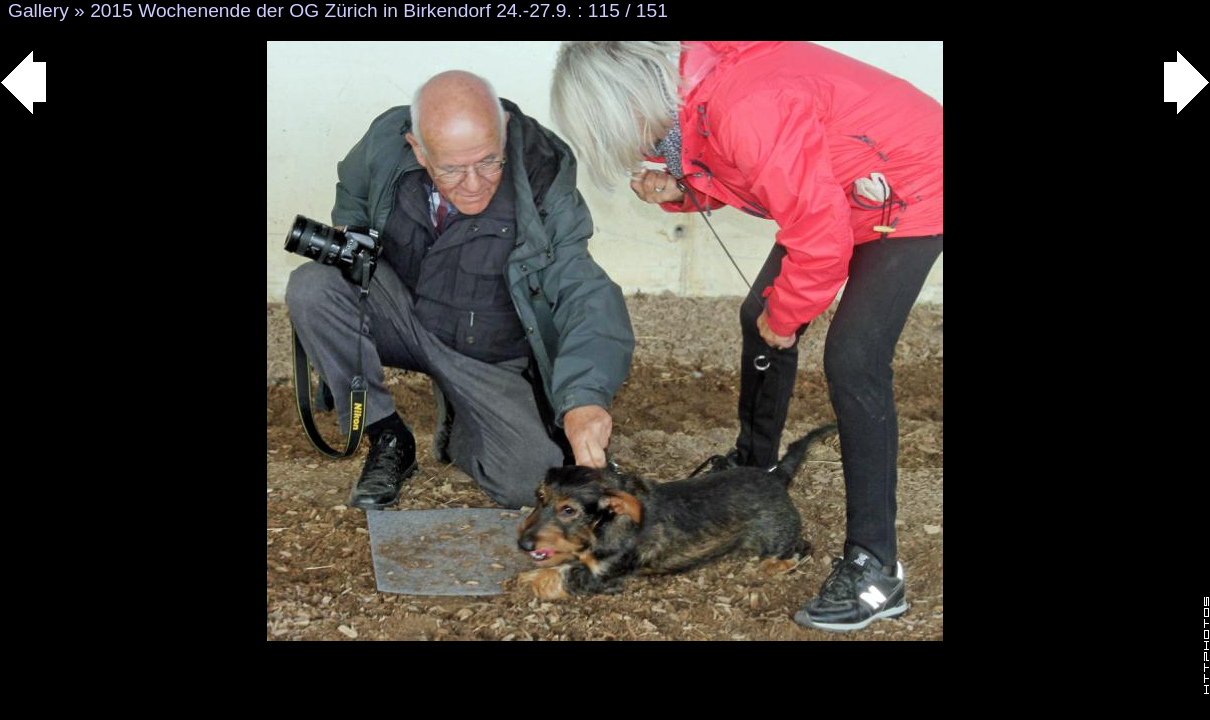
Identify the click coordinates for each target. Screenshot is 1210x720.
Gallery (38, 10)
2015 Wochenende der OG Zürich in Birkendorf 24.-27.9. (331, 10)
